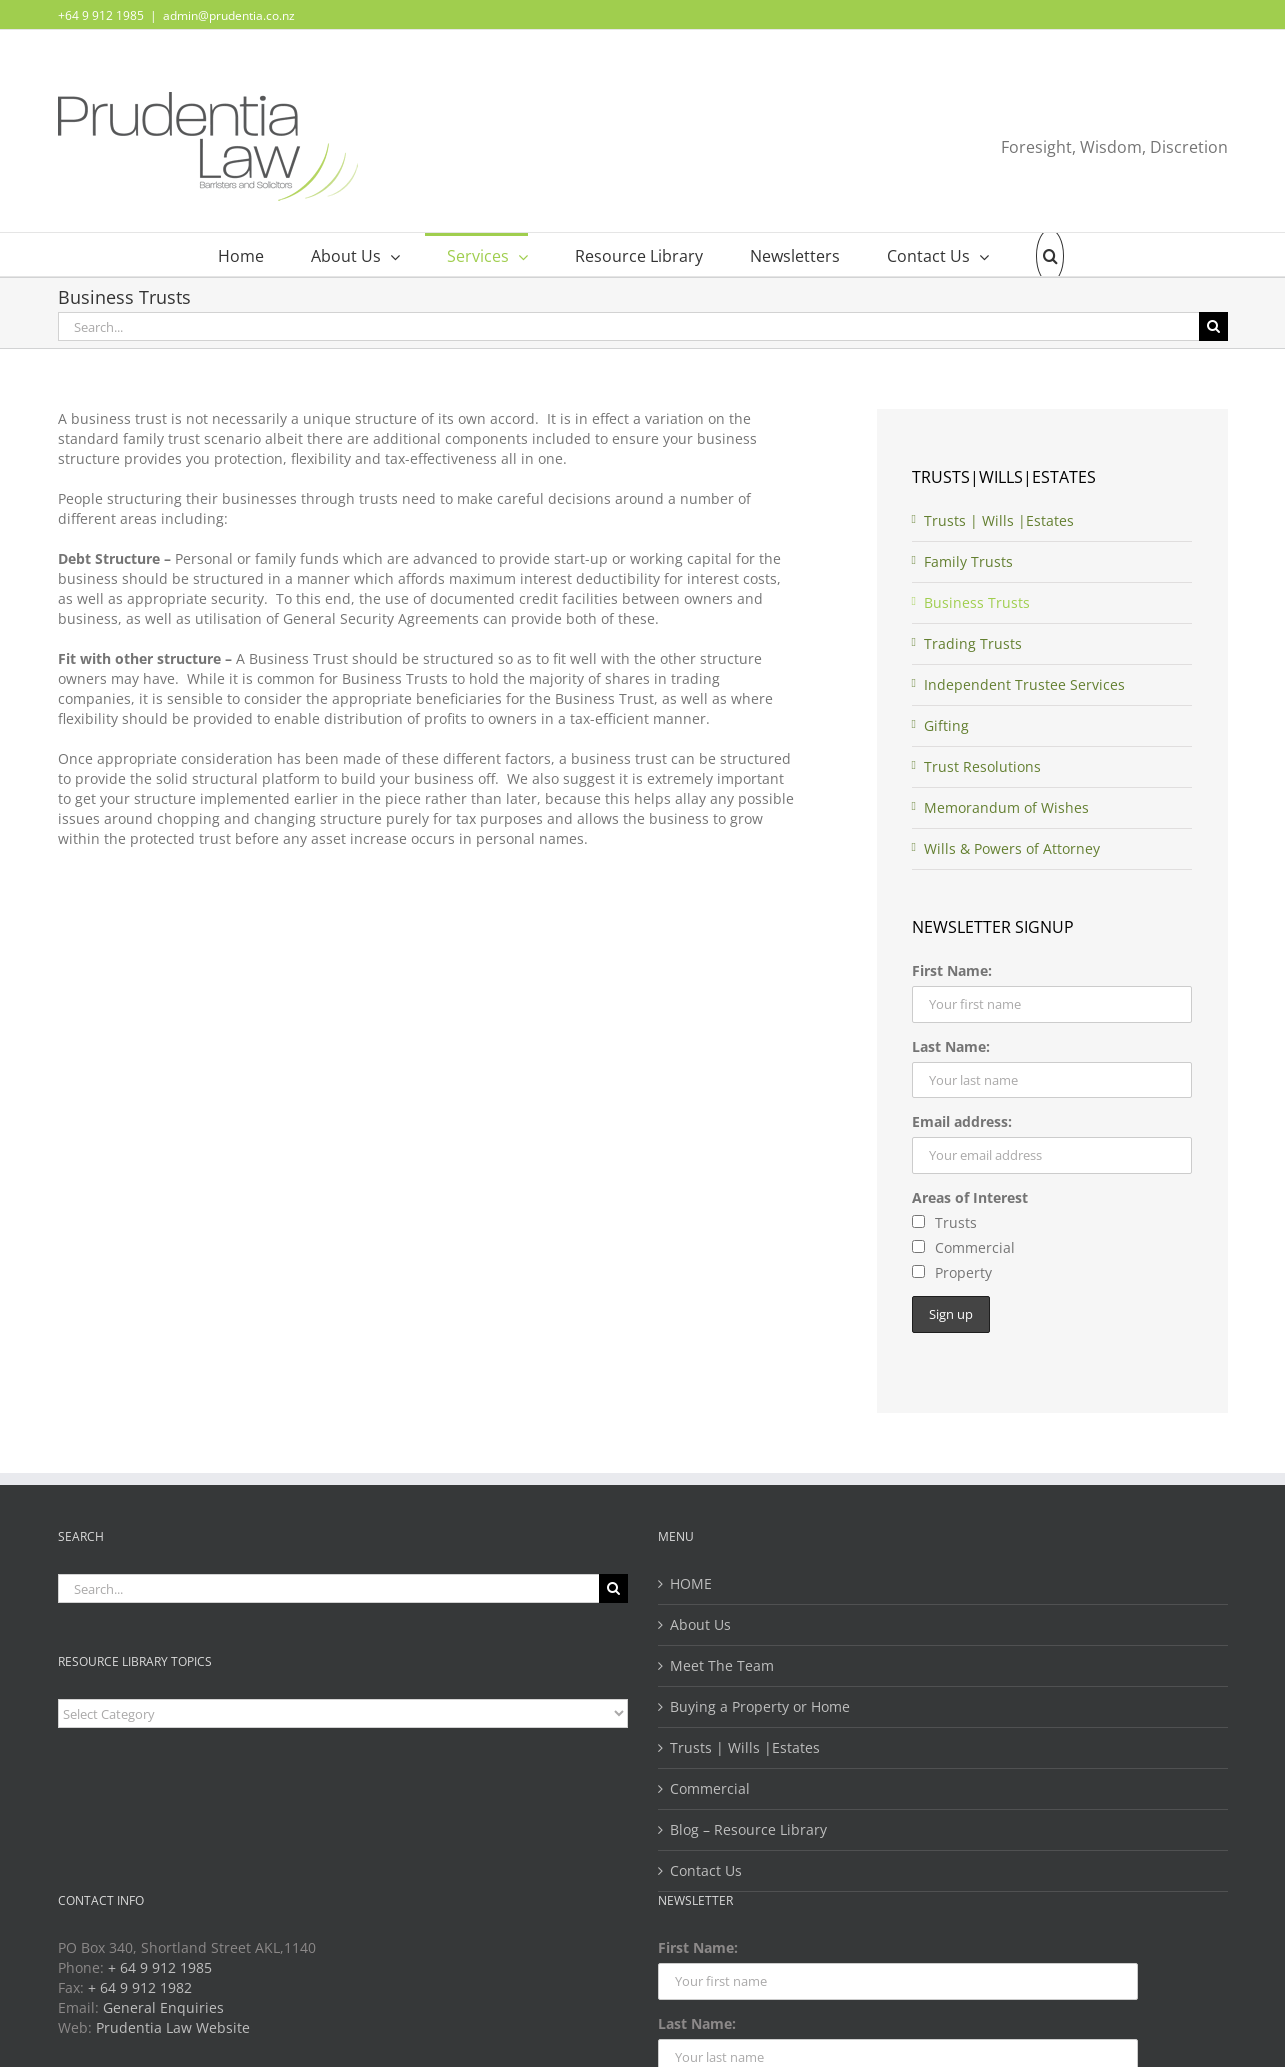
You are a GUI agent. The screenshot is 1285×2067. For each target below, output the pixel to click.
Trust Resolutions (982, 766)
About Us (700, 1624)
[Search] (1213, 326)
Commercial (710, 1788)
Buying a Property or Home (760, 1706)
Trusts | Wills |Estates (999, 520)
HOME (691, 1583)
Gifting (946, 725)
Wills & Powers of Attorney (1012, 848)
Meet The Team (722, 1665)
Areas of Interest (970, 1197)
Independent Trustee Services (1024, 684)
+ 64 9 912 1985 (160, 1967)
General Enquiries (163, 2007)
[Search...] (628, 326)
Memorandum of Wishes (1006, 807)
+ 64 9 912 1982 (140, 1987)
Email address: (962, 1121)
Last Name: (951, 1046)
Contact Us (706, 1870)
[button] (1039, 254)
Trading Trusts (973, 643)
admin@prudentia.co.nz (229, 15)
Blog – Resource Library (748, 1829)
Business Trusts (977, 602)
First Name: (952, 970)
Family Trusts (968, 561)
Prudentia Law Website (173, 2027)
